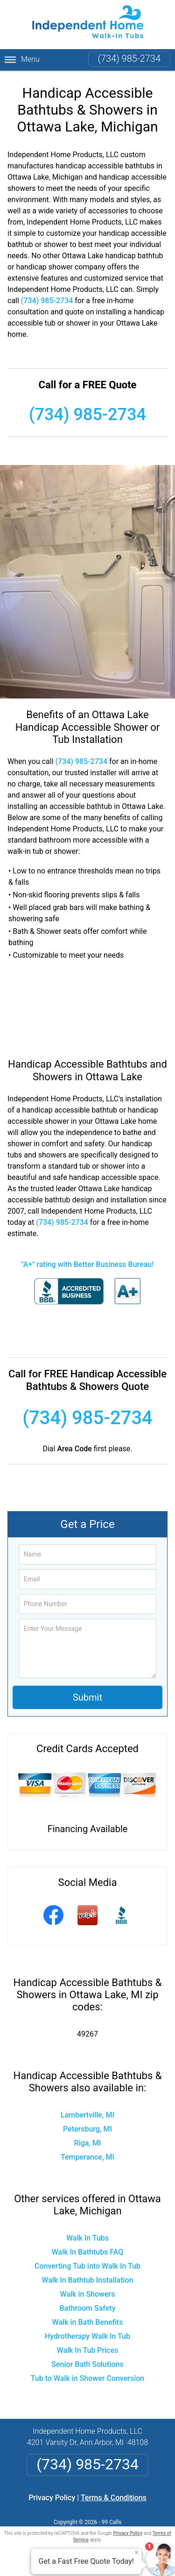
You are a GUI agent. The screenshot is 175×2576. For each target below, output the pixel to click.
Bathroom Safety (88, 2308)
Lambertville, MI (87, 2114)
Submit (87, 1697)
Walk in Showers (87, 2294)
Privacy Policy (51, 2497)
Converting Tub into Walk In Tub (87, 2266)
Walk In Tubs (87, 2238)
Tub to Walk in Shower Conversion (88, 2378)
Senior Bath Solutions (87, 2364)
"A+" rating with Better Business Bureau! (87, 1264)
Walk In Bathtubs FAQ (88, 2252)
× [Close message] (136, 2552)
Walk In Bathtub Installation (87, 2280)
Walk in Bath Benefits (87, 2322)
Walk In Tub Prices (88, 2350)
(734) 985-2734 (129, 58)
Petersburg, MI (87, 2129)
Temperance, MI (87, 2157)
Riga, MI (87, 2143)
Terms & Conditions (114, 2497)
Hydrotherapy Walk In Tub (87, 2336)
